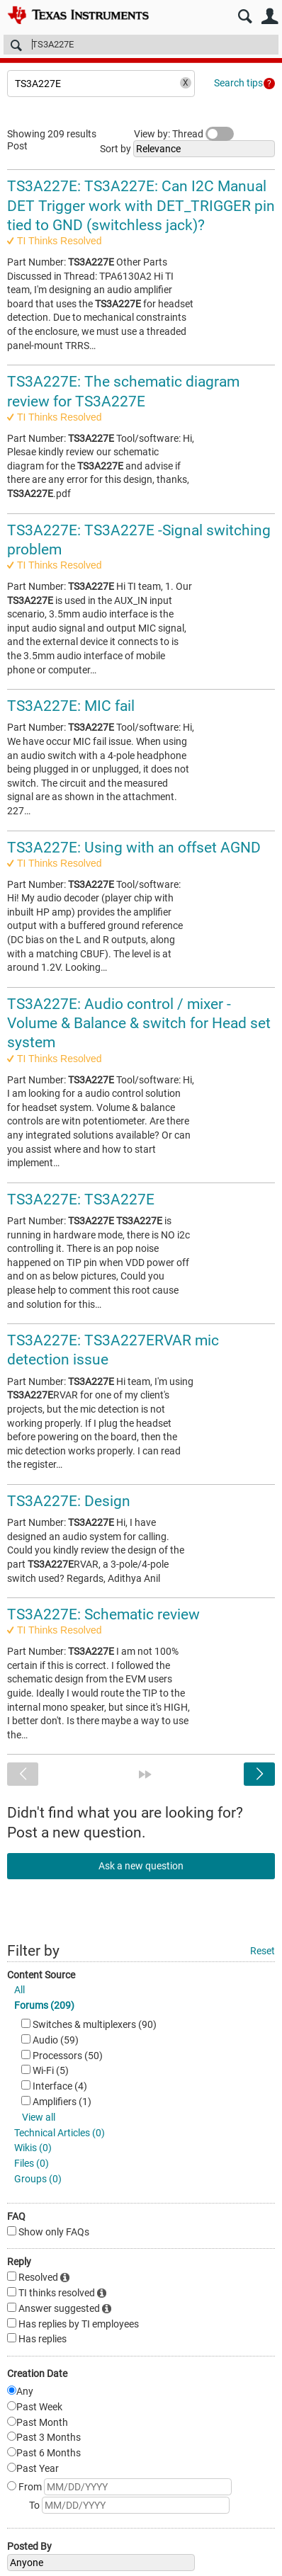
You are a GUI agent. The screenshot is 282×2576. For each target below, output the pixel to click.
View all (38, 2117)
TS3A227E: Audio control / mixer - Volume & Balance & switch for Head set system (139, 1024)
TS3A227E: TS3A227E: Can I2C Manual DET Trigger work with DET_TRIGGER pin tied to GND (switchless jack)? (141, 206)
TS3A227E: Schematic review (103, 1614)
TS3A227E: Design (68, 1501)
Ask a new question (141, 1865)
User (269, 16)
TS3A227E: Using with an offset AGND (134, 847)
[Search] (141, 45)
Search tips (238, 83)
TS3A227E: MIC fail (71, 705)
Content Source (41, 1975)
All (19, 1989)
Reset (262, 1950)
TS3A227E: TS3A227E (80, 1199)
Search (244, 16)
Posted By (29, 2546)
